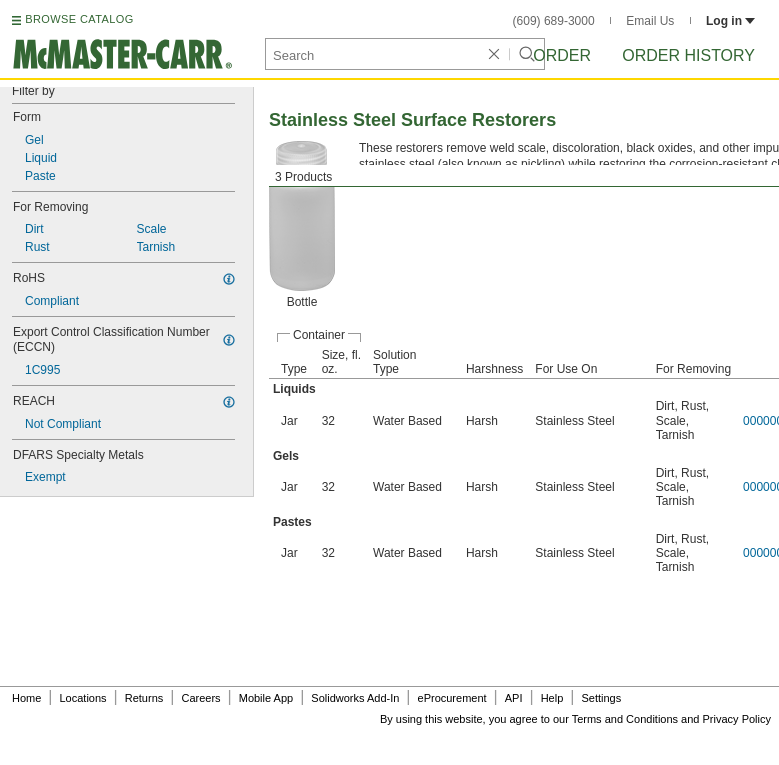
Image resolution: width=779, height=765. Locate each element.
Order (562, 55)
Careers (200, 698)
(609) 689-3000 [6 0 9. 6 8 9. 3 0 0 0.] (554, 21)
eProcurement (452, 698)
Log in (730, 21)
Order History (688, 55)
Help (552, 698)
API (514, 698)
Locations (83, 698)
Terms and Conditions (625, 719)
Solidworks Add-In (355, 698)
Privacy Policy (737, 719)
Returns (144, 698)
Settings (601, 698)
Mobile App (266, 698)
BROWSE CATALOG (79, 19)
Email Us (650, 21)
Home (26, 698)
